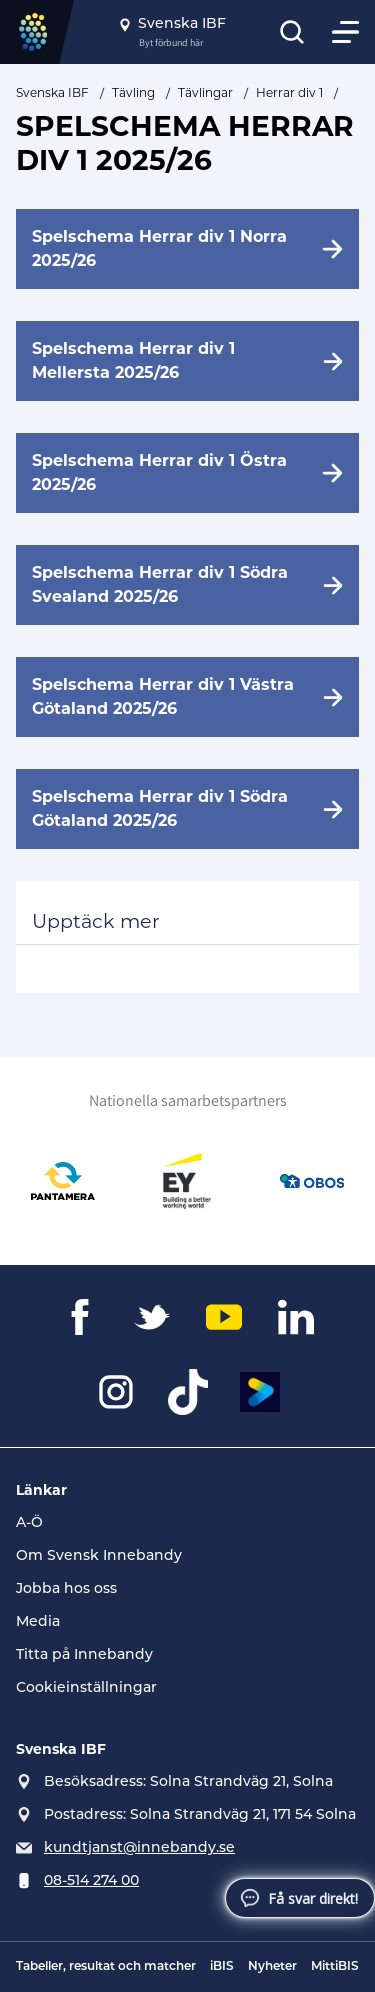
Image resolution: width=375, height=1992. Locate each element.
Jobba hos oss (66, 1589)
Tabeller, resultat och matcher (106, 1967)
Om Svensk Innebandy (99, 1556)
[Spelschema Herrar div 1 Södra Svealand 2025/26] (187, 585)
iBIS (222, 1967)
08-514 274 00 (91, 1881)
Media (38, 1622)
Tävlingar (205, 92)
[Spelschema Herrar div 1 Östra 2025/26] (187, 473)
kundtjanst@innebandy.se (139, 1848)
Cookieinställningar (86, 1688)
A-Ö (29, 1523)
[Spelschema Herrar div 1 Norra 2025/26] (187, 249)
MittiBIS (335, 1967)
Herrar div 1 (289, 92)
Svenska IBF (52, 92)
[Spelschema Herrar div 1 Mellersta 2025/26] (187, 361)
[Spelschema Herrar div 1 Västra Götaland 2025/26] (187, 697)
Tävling (133, 92)
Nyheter (272, 1967)
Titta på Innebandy (84, 1655)
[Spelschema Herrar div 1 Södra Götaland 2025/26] (187, 809)
